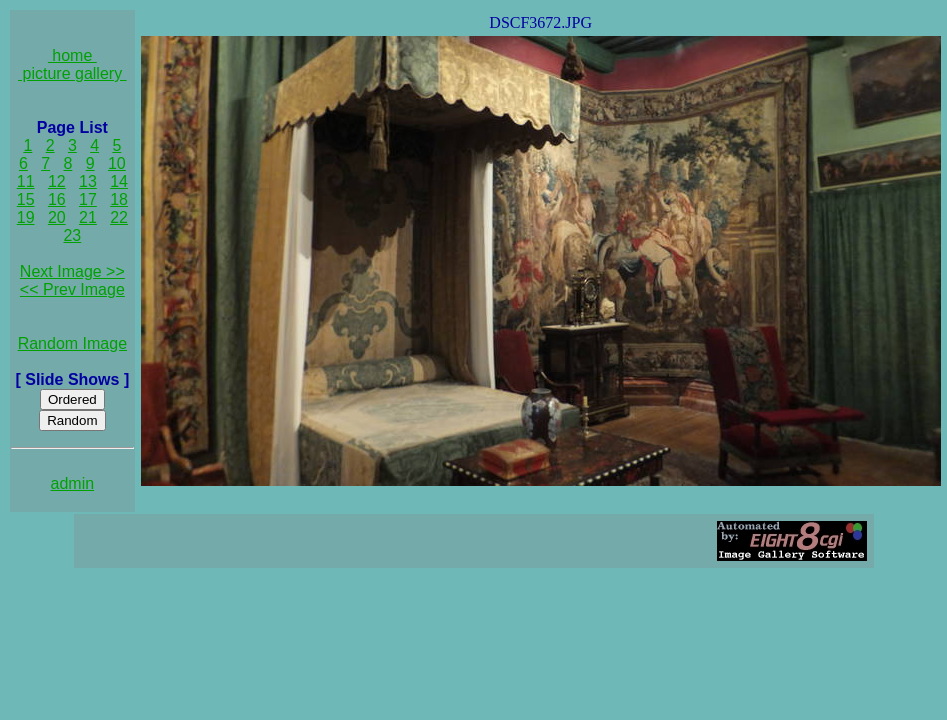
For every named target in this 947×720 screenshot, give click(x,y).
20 (57, 217)
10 (117, 163)
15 (26, 199)
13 (88, 181)
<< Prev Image (72, 289)
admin (73, 483)
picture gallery (72, 73)
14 (119, 181)
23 (72, 235)
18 (119, 199)
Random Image (72, 343)
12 (57, 181)
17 (88, 199)
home (72, 55)
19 (26, 217)
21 (88, 217)
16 (57, 199)
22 (119, 217)
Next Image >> (72, 271)
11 (26, 181)
